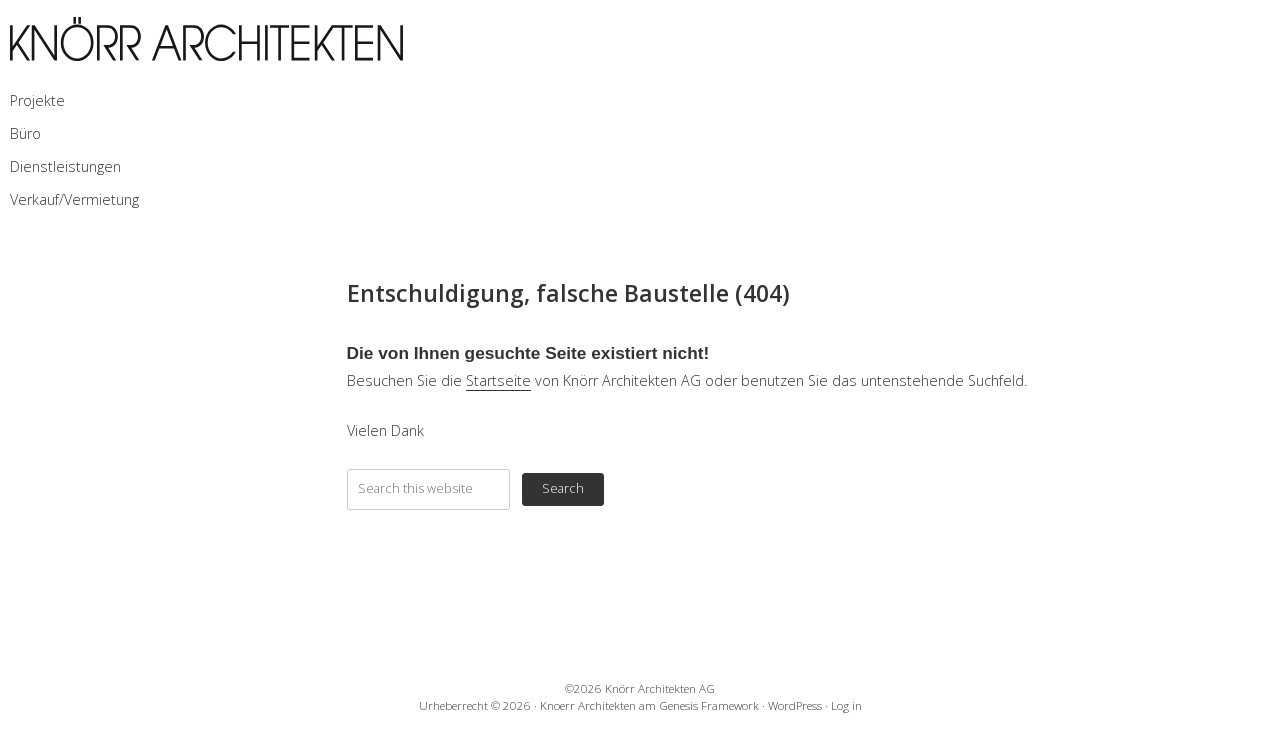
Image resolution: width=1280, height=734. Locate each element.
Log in (846, 705)
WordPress (795, 705)
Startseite (498, 380)
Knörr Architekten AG (660, 688)
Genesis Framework (709, 705)
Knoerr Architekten (588, 705)
